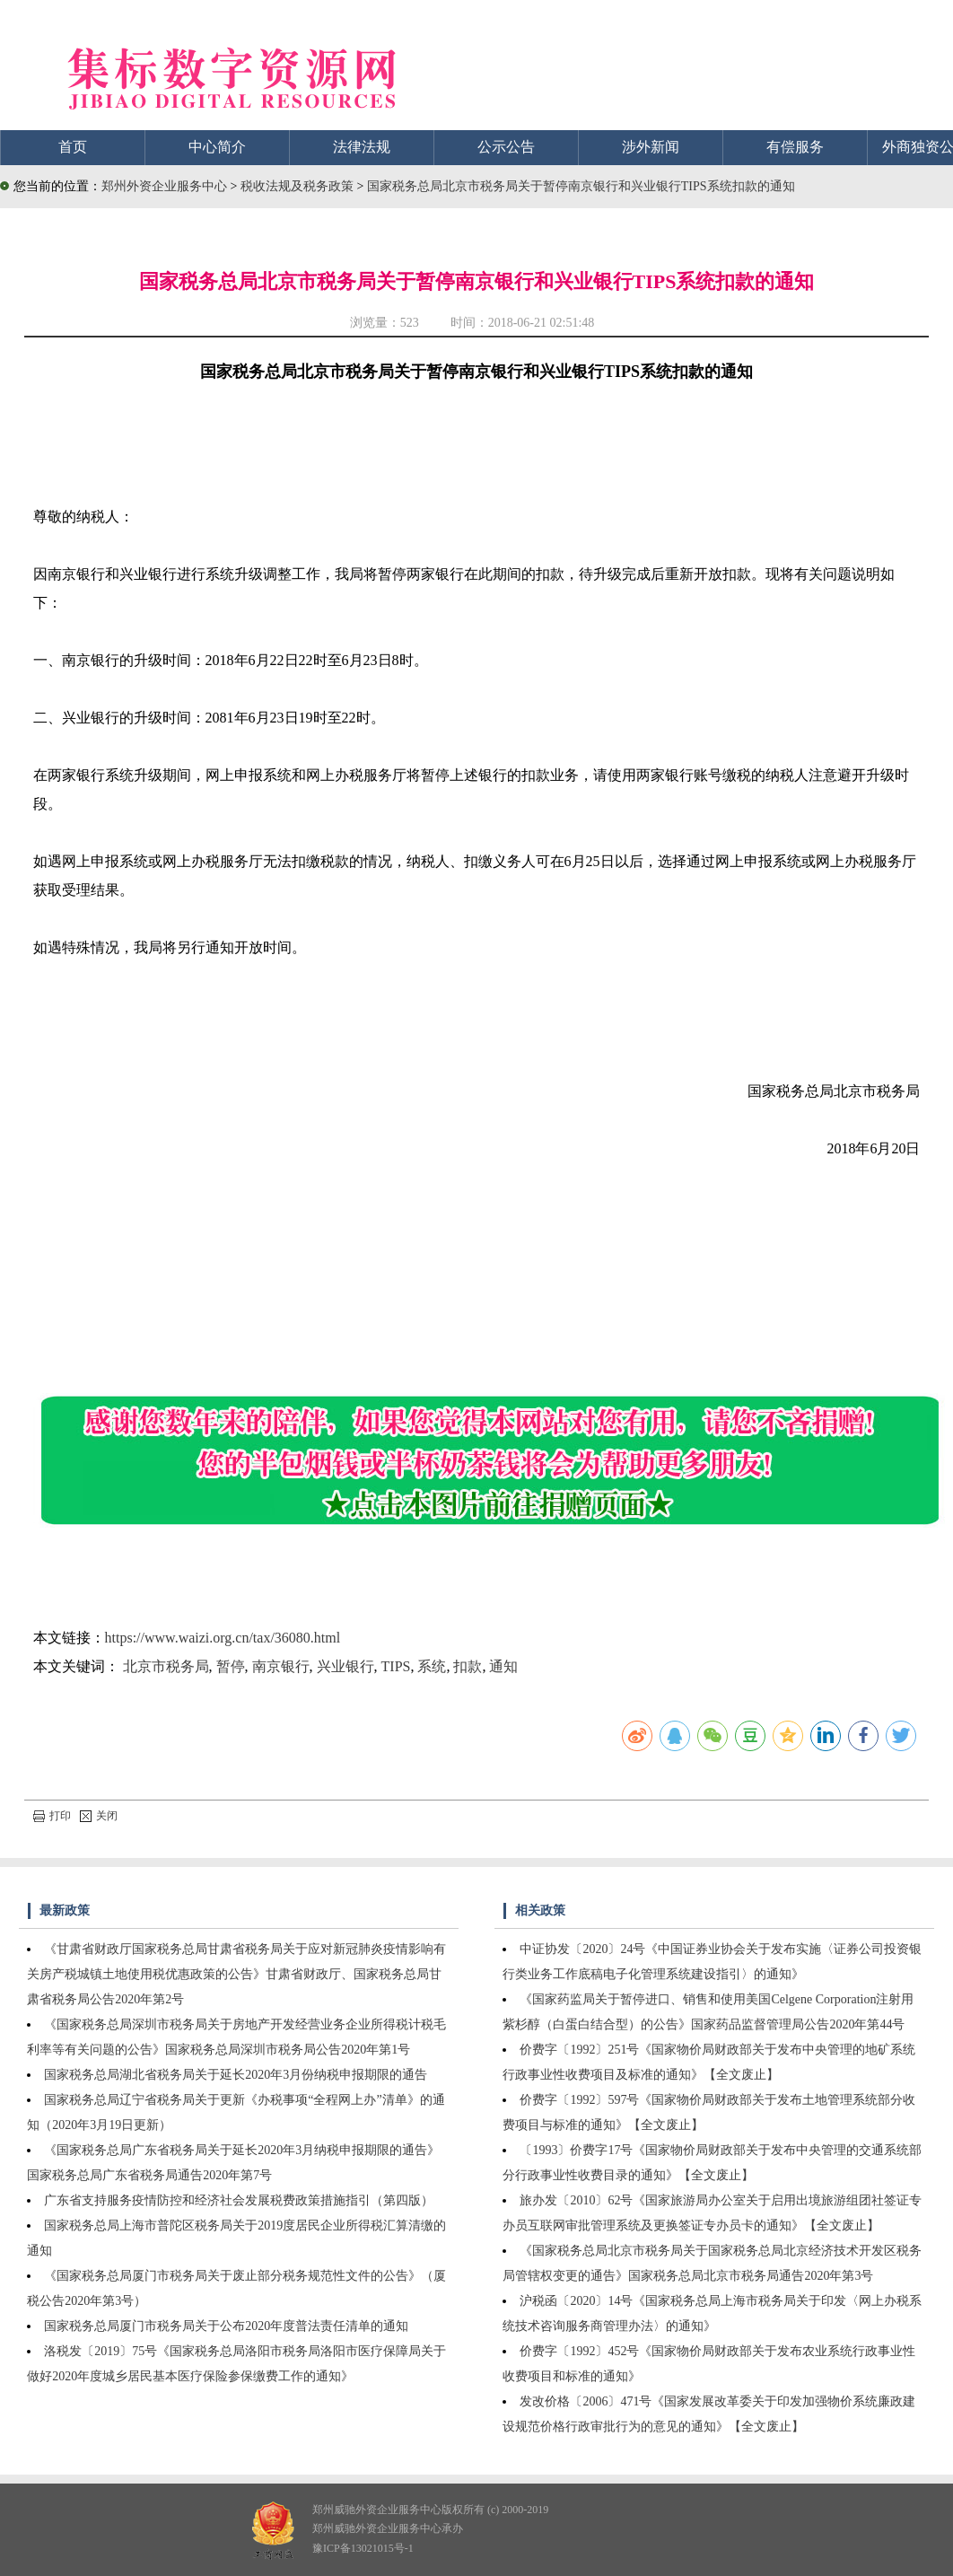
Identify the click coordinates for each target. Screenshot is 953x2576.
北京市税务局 (166, 1666)
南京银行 (281, 1666)
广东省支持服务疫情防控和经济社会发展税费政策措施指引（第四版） (238, 2200)
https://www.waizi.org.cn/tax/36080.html (223, 1637)
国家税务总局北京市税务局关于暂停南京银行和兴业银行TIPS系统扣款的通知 (581, 186)
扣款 (467, 1666)
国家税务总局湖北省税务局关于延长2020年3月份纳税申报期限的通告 (235, 2074)
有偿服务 (795, 146)
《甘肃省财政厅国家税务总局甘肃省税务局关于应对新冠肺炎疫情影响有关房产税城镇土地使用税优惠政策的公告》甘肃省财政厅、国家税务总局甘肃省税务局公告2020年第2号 (236, 1974)
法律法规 (361, 146)
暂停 (230, 1666)
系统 (431, 1666)
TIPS (396, 1666)
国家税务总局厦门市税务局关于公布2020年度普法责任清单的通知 (226, 2326)
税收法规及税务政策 (298, 186)
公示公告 (506, 146)
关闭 (99, 1815)
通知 (503, 1666)
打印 (52, 1815)
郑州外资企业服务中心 (164, 186)
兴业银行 (345, 1666)
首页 (72, 146)
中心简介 (217, 146)
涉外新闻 (650, 146)
